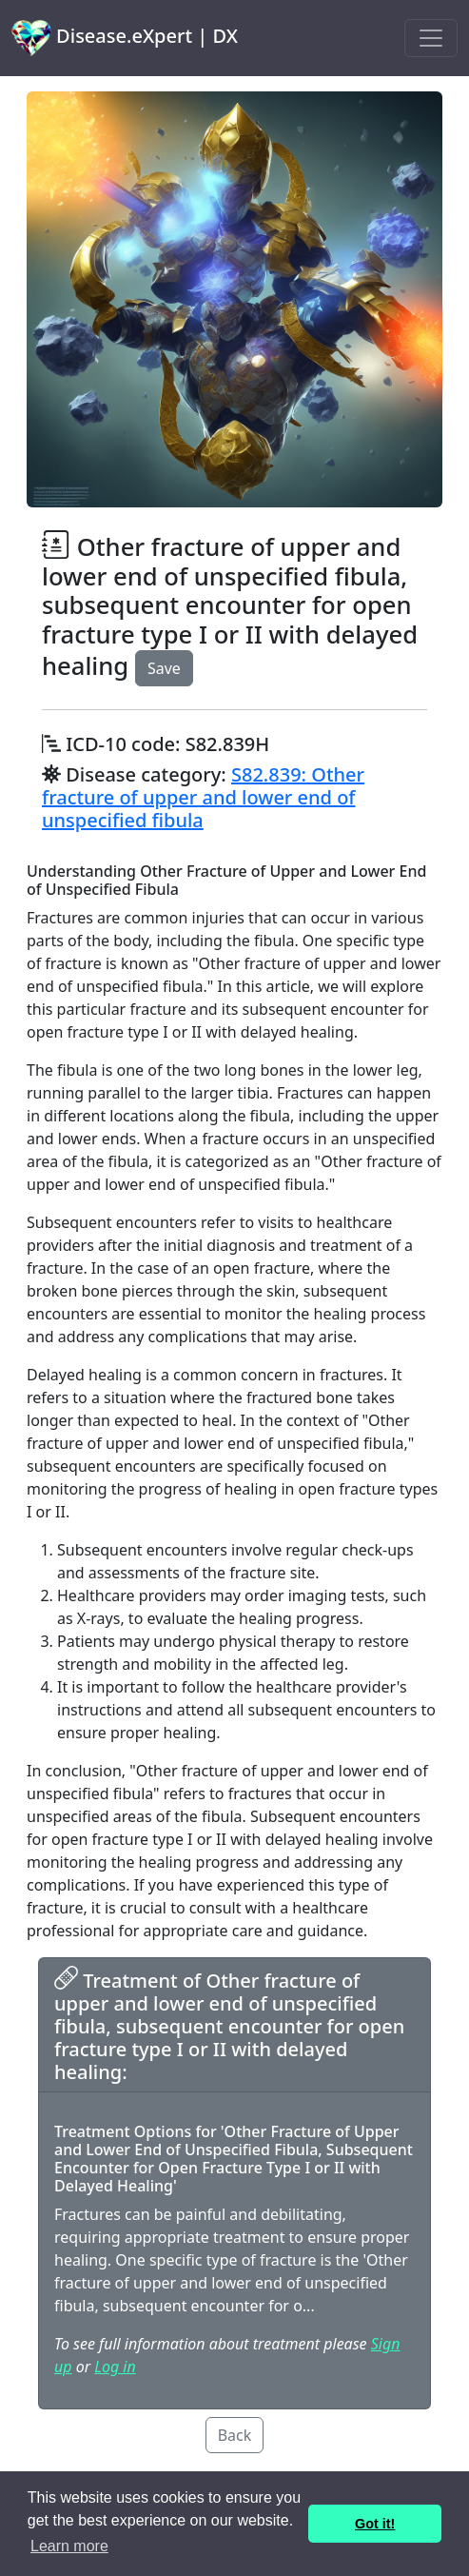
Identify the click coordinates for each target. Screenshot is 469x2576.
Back (235, 2435)
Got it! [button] (375, 2523)
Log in (114, 2366)
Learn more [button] (69, 2546)
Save (164, 668)
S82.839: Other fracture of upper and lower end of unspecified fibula (203, 797)
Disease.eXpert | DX (124, 38)
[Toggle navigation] (431, 38)
